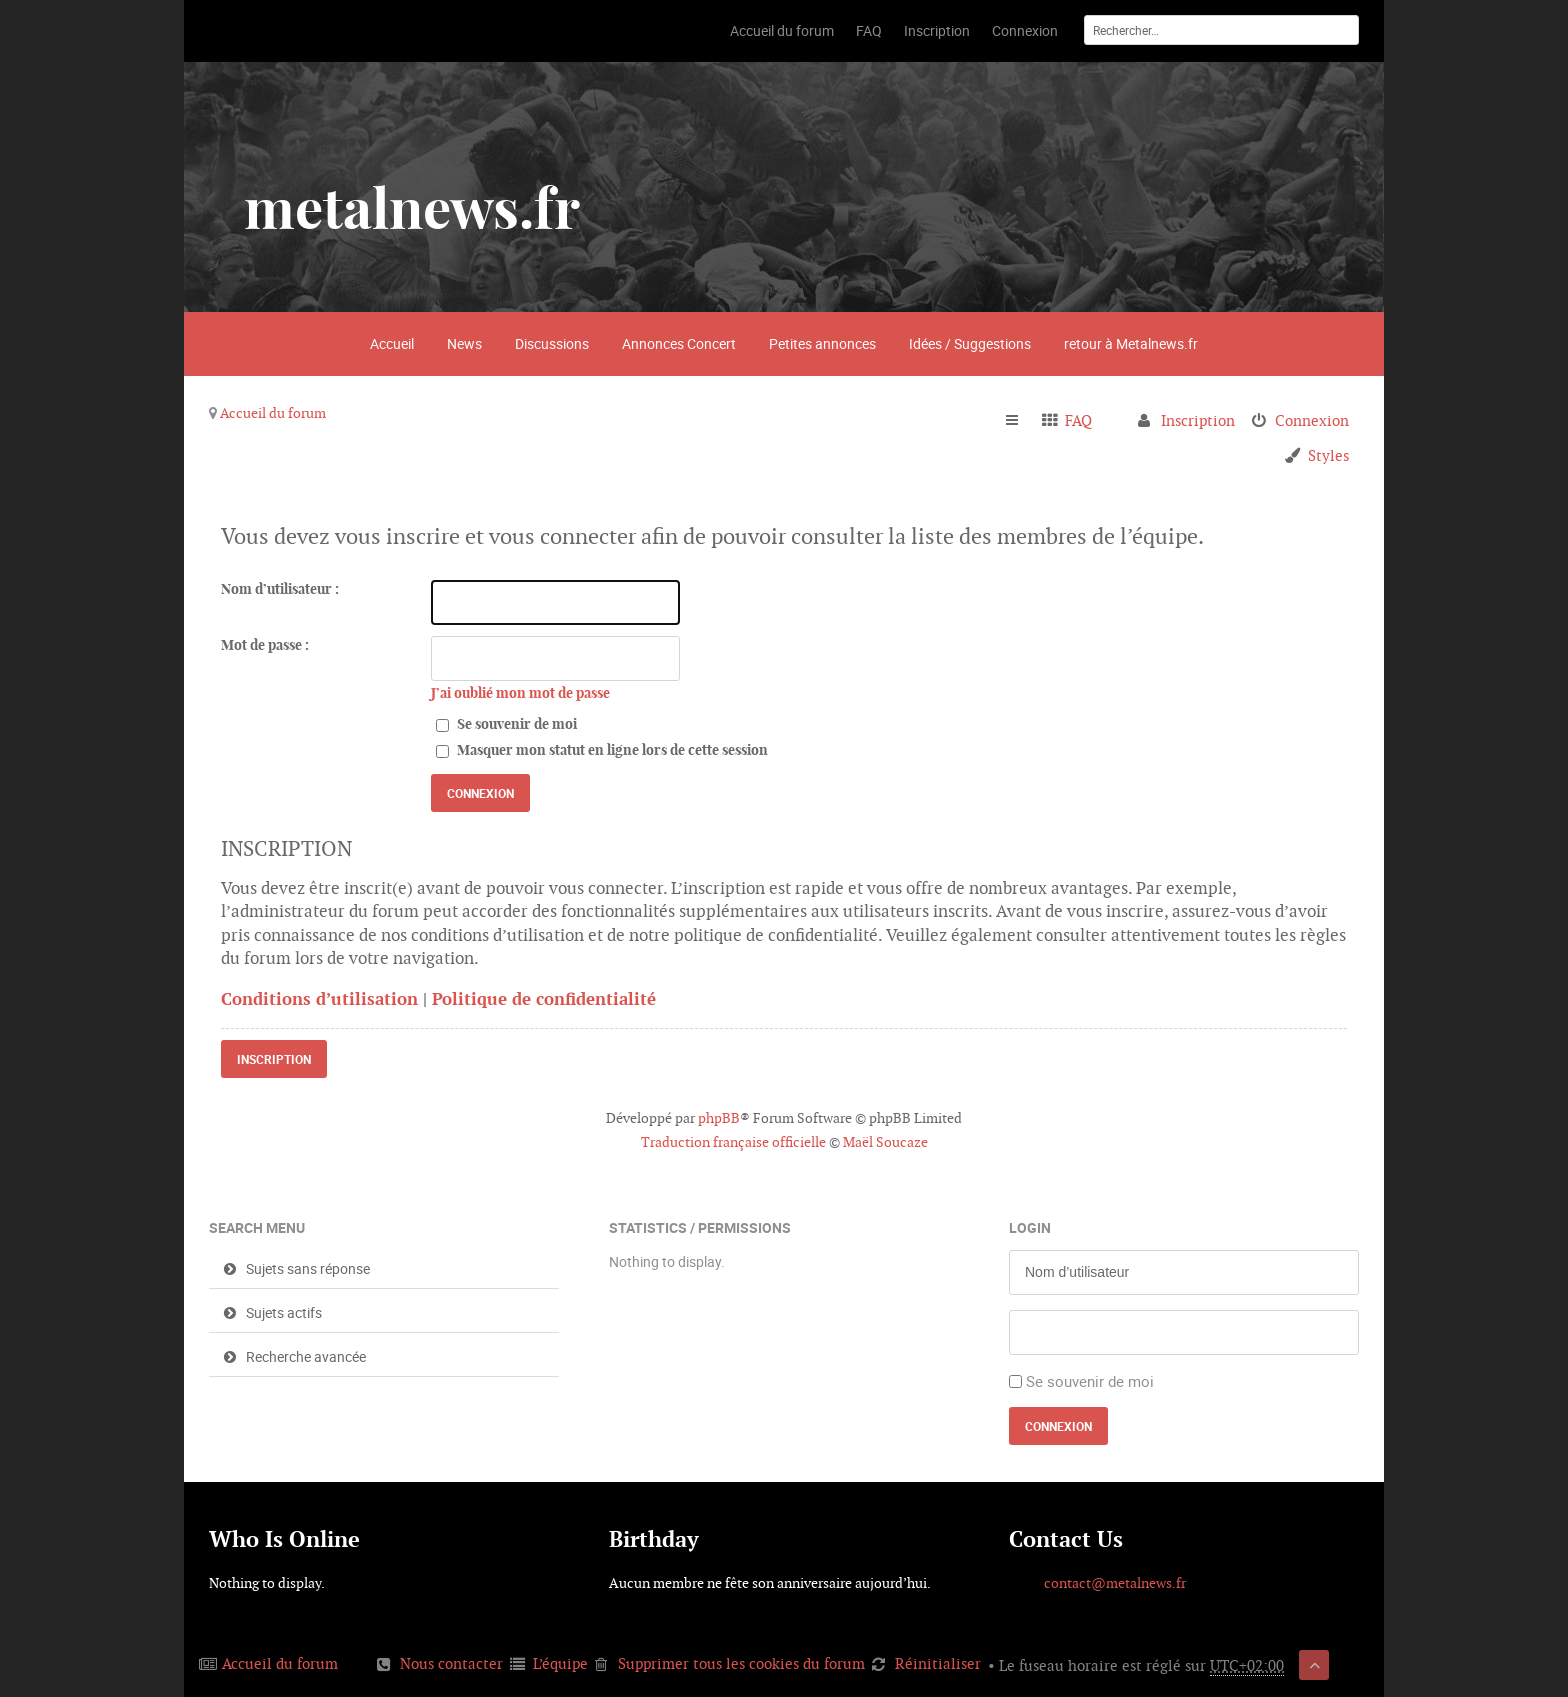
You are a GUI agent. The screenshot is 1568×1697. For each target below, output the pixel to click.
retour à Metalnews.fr (1131, 343)
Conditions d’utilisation (319, 999)
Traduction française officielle (733, 1142)
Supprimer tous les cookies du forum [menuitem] (741, 1663)
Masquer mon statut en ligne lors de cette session (602, 750)
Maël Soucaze (885, 1142)
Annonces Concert (679, 343)
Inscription (274, 1059)
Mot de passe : (265, 645)
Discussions (552, 343)
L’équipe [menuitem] (560, 1663)
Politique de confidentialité (544, 999)
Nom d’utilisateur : (280, 589)
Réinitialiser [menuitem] (938, 1663)
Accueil (392, 343)
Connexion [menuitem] (1312, 420)
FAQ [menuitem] (1078, 420)
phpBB (719, 1118)
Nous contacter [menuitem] (451, 1663)
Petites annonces (822, 343)
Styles (1328, 455)
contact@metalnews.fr (1115, 1583)
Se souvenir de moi (506, 724)
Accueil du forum (273, 413)
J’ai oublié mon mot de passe (520, 693)
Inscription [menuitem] (1198, 420)
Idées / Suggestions (970, 343)
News (464, 343)
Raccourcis (1020, 421)
